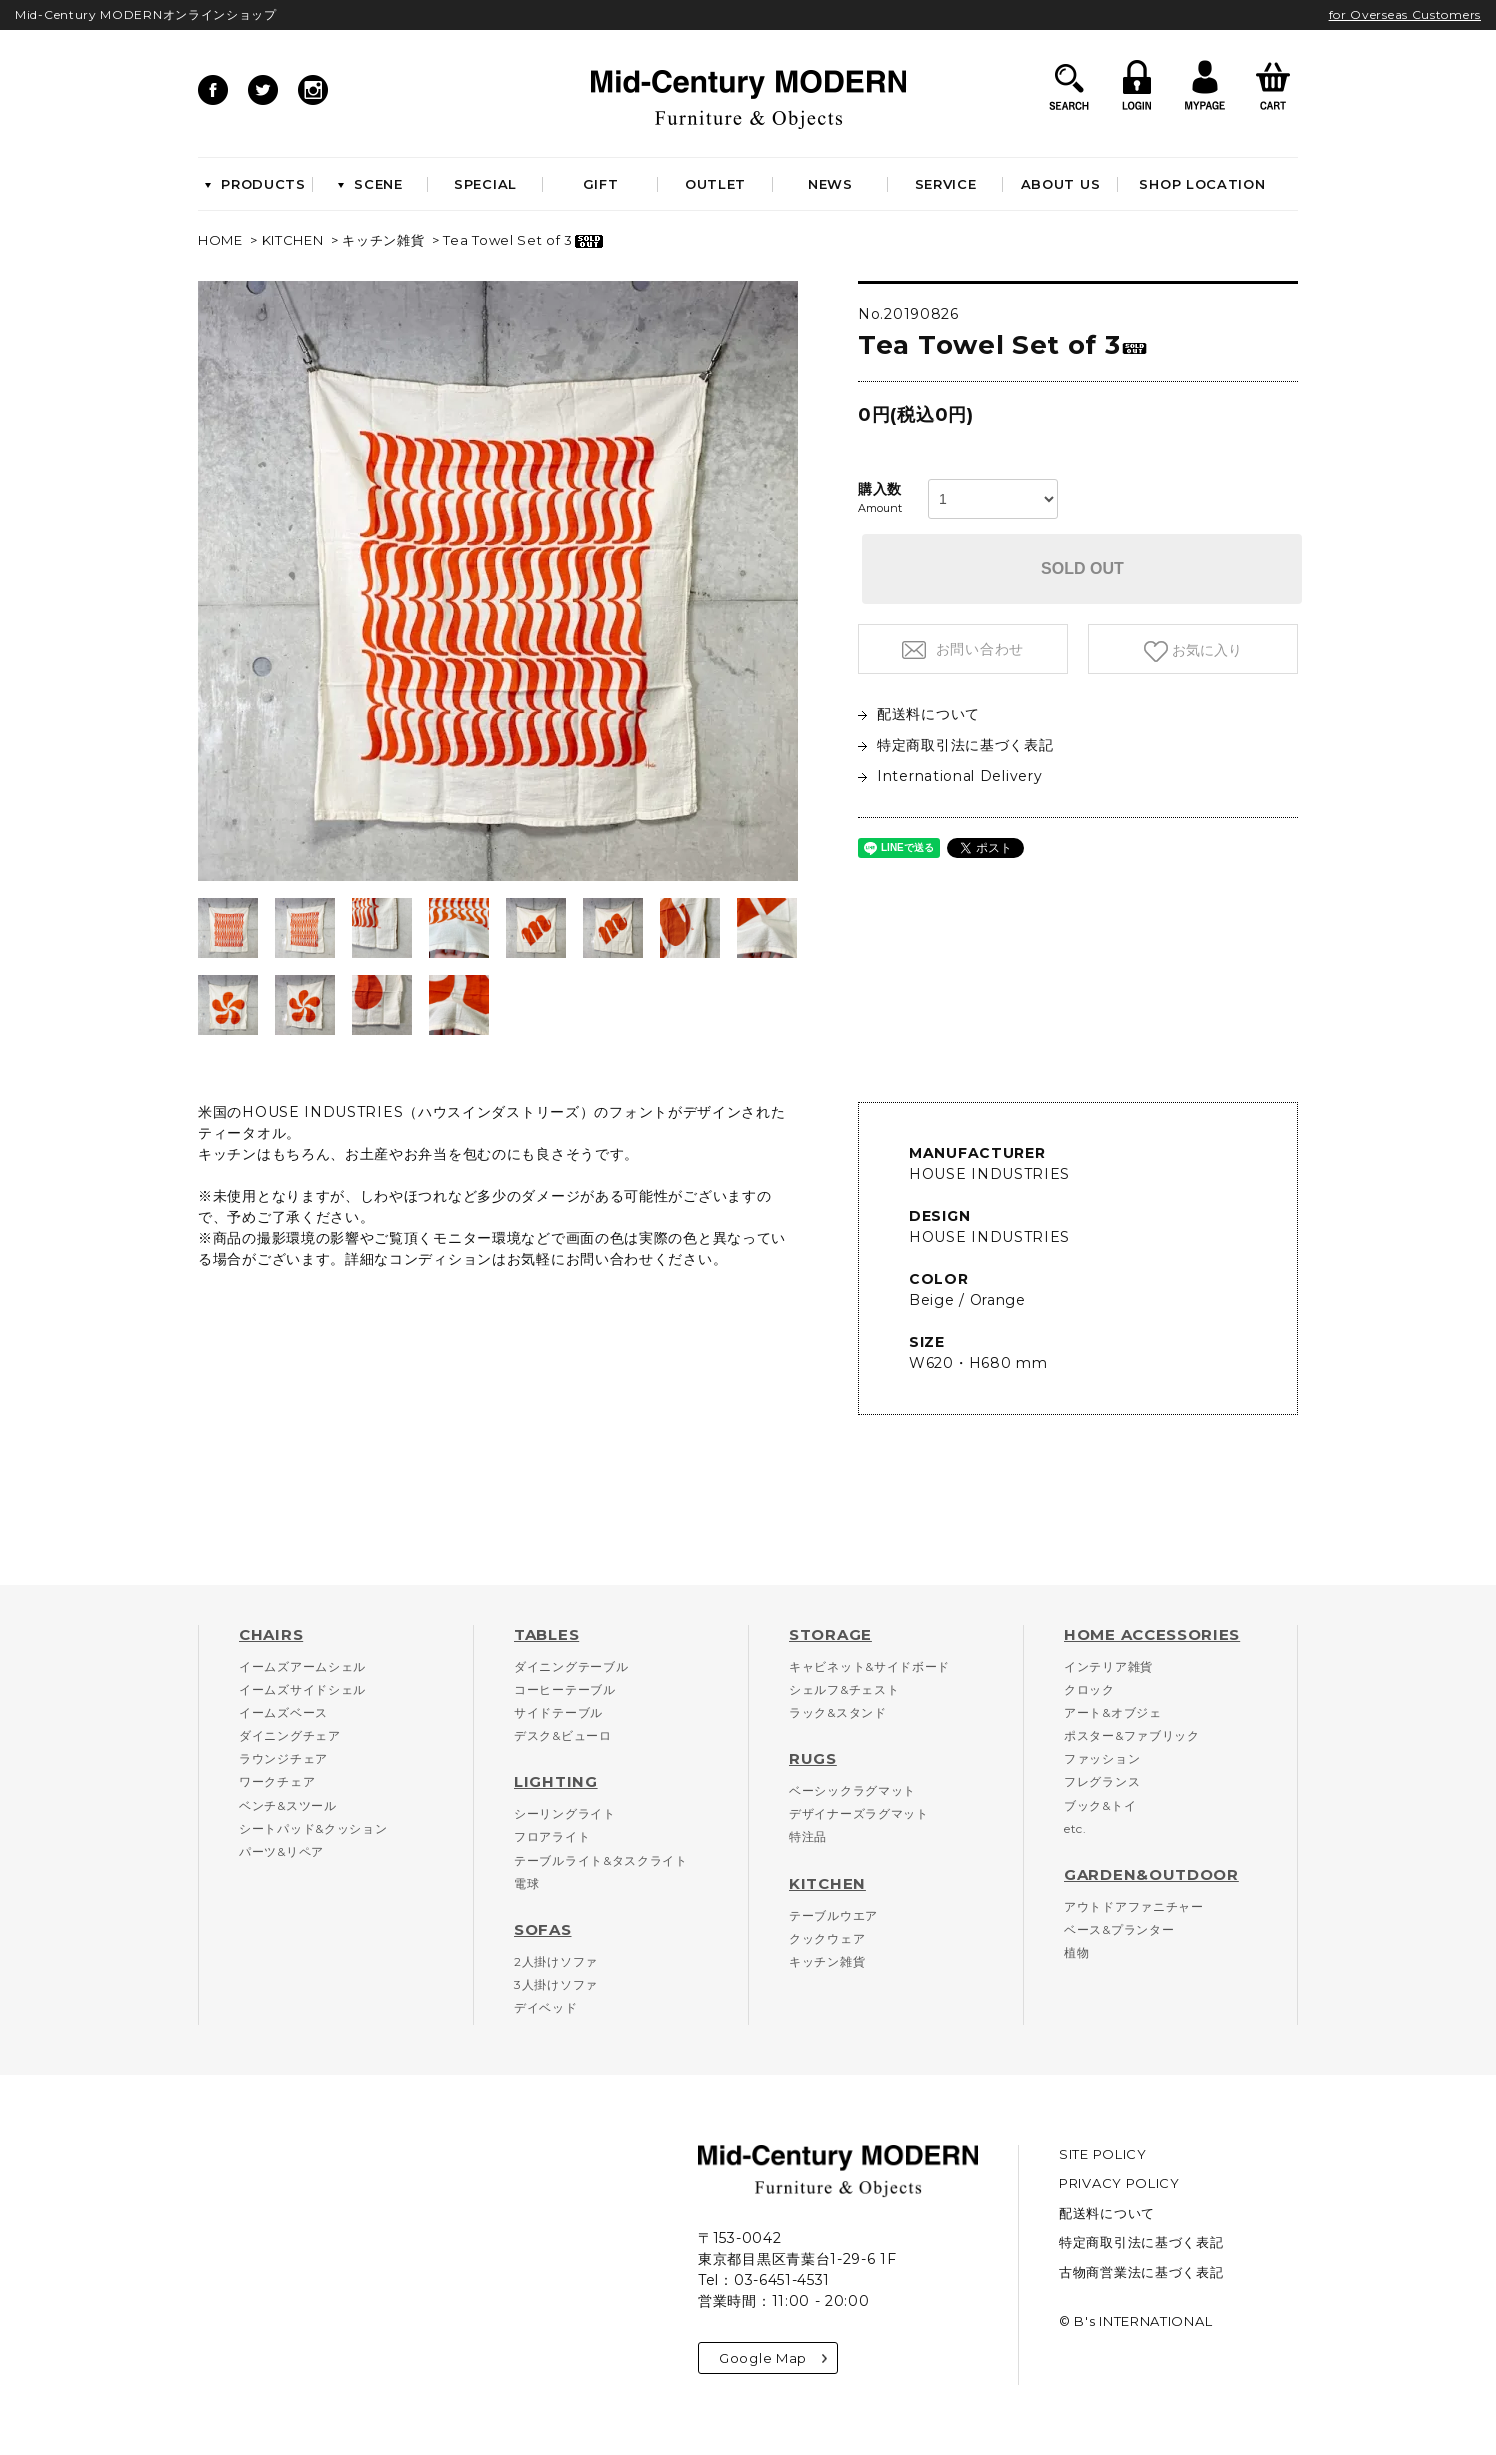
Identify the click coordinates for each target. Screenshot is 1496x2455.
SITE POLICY (1103, 2154)
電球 (526, 1883)
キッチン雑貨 (383, 240)
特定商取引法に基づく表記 (955, 745)
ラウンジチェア (283, 1758)
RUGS (813, 1758)
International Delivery (950, 776)
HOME (220, 240)
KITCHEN (293, 240)
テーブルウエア (833, 1915)
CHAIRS (271, 1634)
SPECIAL (485, 184)
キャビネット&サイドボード (869, 1666)
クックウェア (827, 1938)
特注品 (808, 1836)
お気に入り (1205, 650)
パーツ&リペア (281, 1851)
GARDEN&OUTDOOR (1151, 1874)
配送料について (919, 714)
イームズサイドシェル (302, 1689)
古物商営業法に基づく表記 (1141, 2272)
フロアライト (552, 1836)
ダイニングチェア (290, 1735)
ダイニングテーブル (571, 1666)
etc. (1075, 1828)
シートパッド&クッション (313, 1828)
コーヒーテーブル (565, 1689)
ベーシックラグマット (852, 1790)
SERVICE (946, 184)
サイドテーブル (558, 1712)
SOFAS (543, 1929)
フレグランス (1102, 1781)
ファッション (1102, 1758)
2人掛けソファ (556, 1961)
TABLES (546, 1634)
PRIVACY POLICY (1119, 2183)
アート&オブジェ (1113, 1712)
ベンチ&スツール (288, 1805)
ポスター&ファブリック (1132, 1735)
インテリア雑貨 (1108, 1666)
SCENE (370, 184)
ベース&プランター (1119, 1929)
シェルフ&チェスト (844, 1689)
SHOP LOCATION (1202, 184)
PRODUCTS (255, 184)
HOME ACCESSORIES (1152, 1634)
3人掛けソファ (556, 1984)
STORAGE (830, 1634)
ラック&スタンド (838, 1712)
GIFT (601, 184)
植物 (1076, 1952)
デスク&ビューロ (563, 1735)
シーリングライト (565, 1813)
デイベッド (546, 2007)
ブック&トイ (1100, 1805)
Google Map (773, 2358)
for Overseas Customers (1405, 14)
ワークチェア (277, 1781)
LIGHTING (556, 1781)
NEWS (830, 184)
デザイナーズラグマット (859, 1813)
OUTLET (715, 184)
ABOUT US (1061, 184)
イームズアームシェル (302, 1666)
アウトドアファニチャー (1134, 1906)
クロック (1089, 1689)
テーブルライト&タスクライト (601, 1860)
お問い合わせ (977, 649)
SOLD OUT (1082, 568)
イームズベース (283, 1712)
